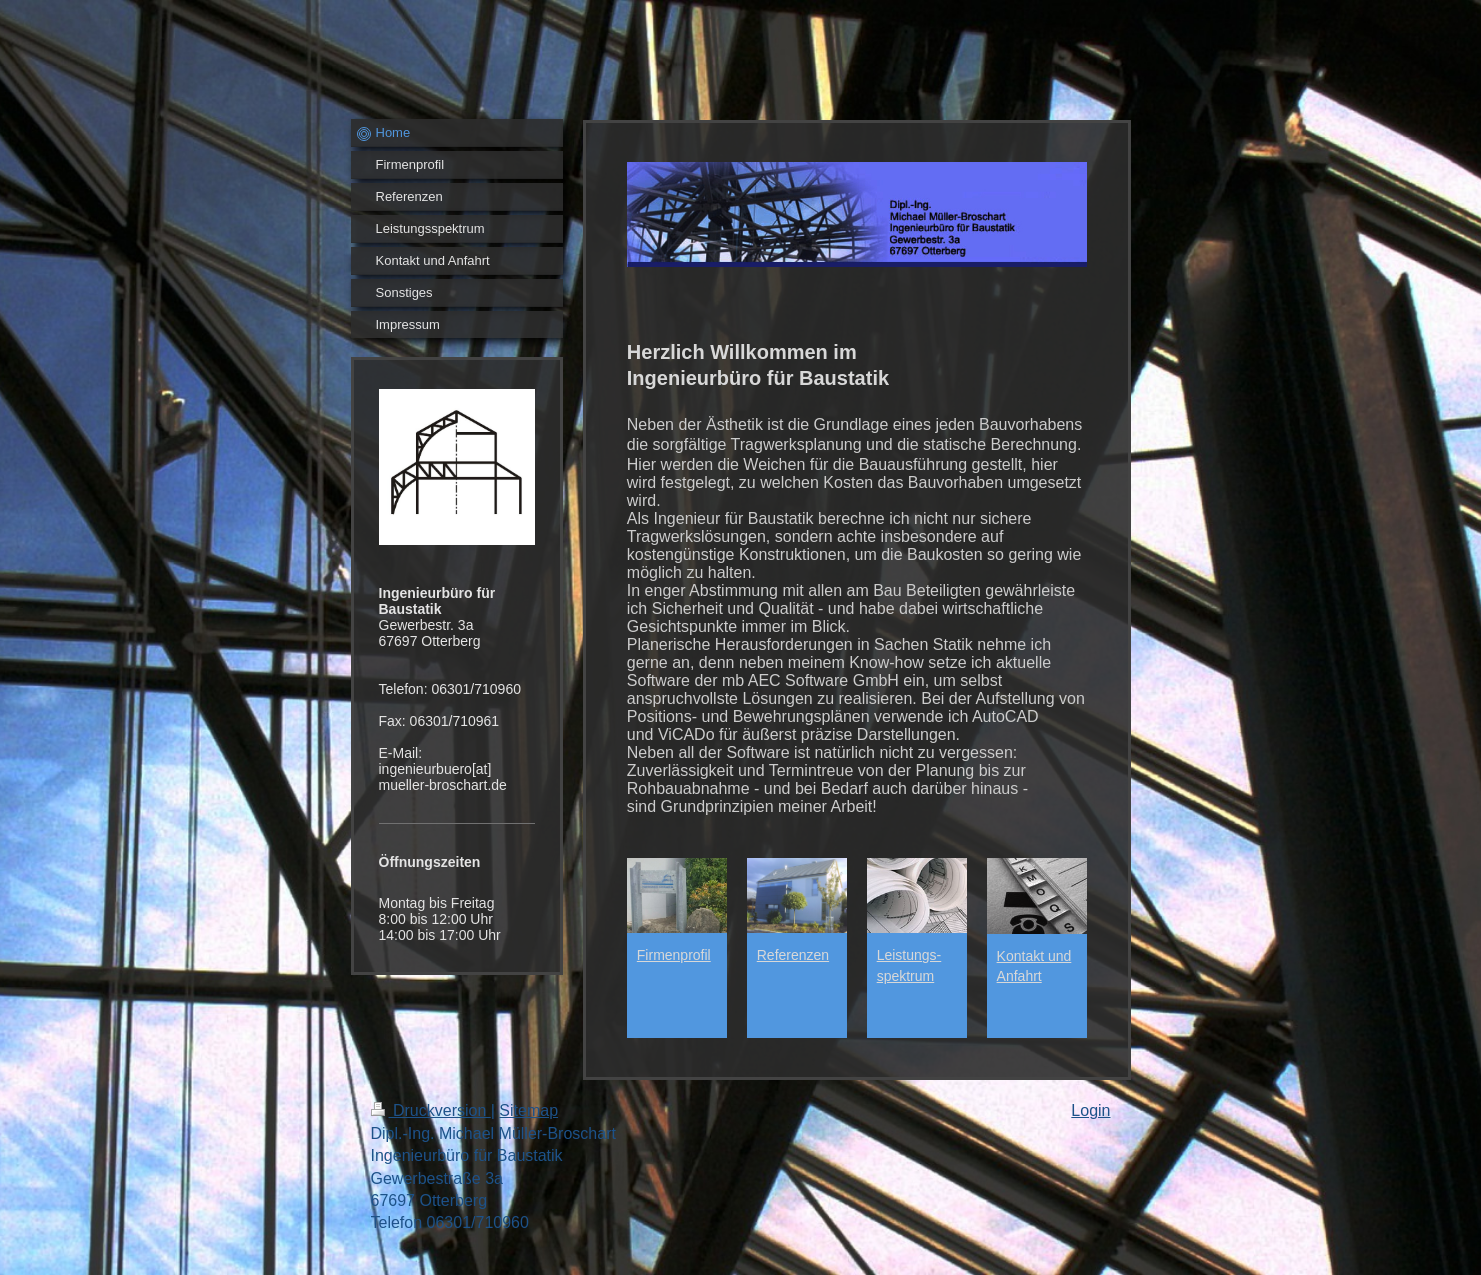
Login (1090, 1110)
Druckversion (431, 1110)
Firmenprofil (674, 955)
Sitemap (528, 1110)
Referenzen (793, 955)
